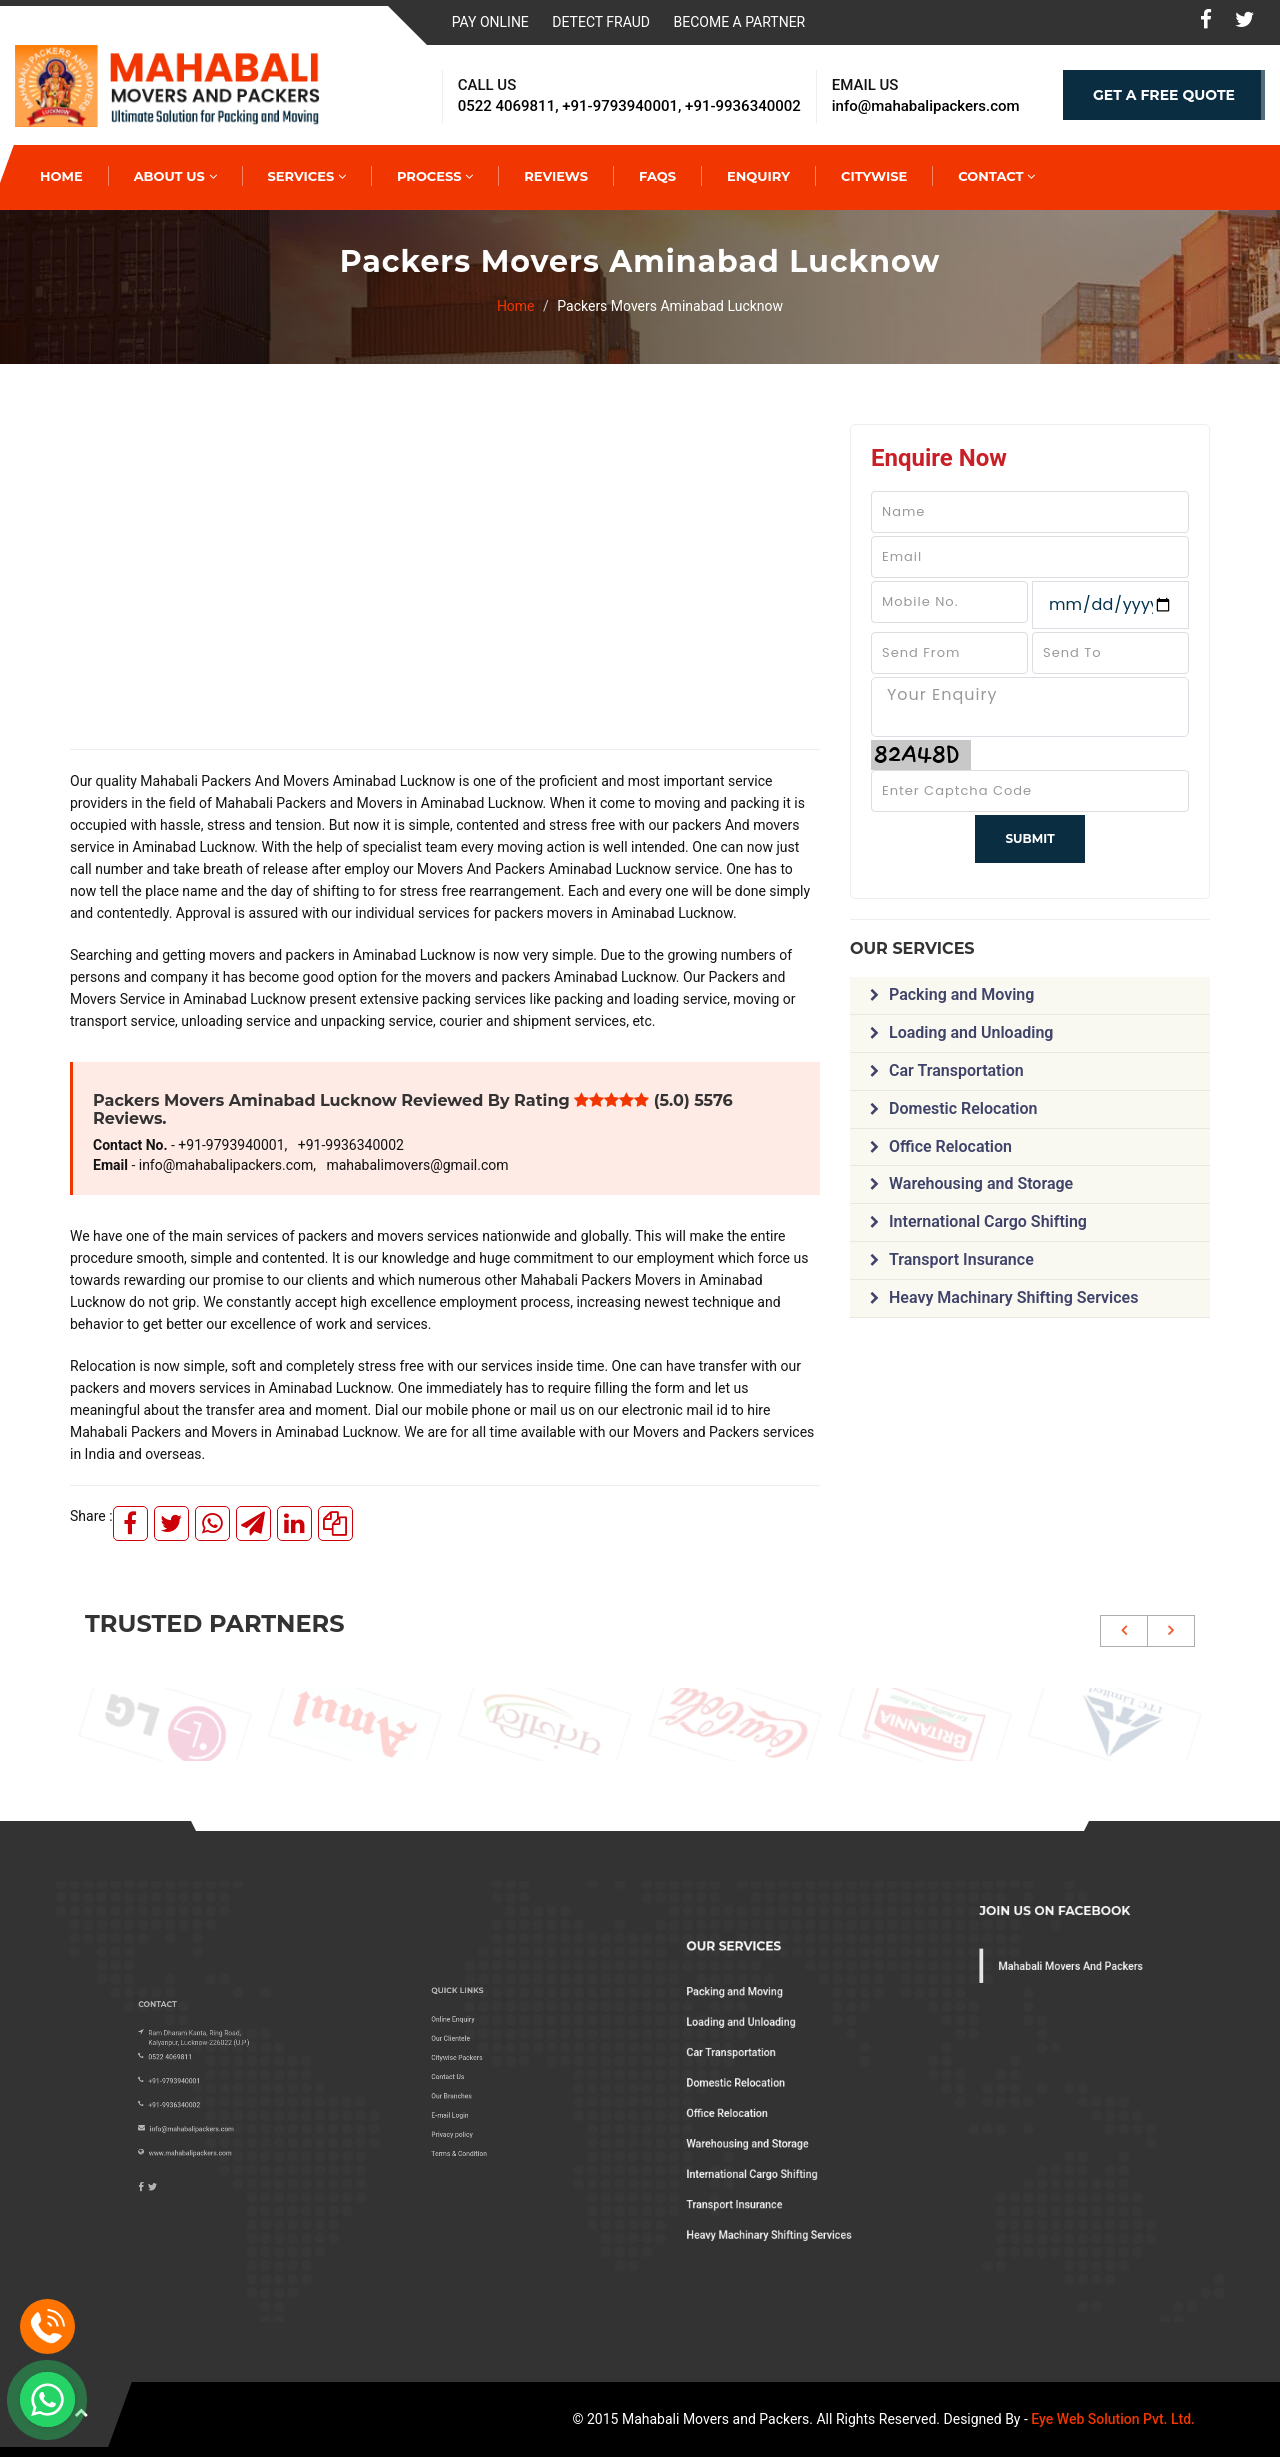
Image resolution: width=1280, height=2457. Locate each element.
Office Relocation (941, 1146)
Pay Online (490, 22)
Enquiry (758, 176)
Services (307, 176)
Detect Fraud (601, 22)
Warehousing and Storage (971, 1183)
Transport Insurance (952, 1259)
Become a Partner (740, 22)
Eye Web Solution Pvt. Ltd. (1113, 2419)
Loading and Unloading (961, 1032)
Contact (996, 176)
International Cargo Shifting (978, 1221)
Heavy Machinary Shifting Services (1004, 1297)
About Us (175, 176)
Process (435, 176)
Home (516, 306)
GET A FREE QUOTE (1164, 95)
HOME (61, 176)
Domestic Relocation (954, 1108)
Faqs (657, 176)
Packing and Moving (952, 994)
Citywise (874, 176)
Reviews (556, 176)
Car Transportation (947, 1070)
